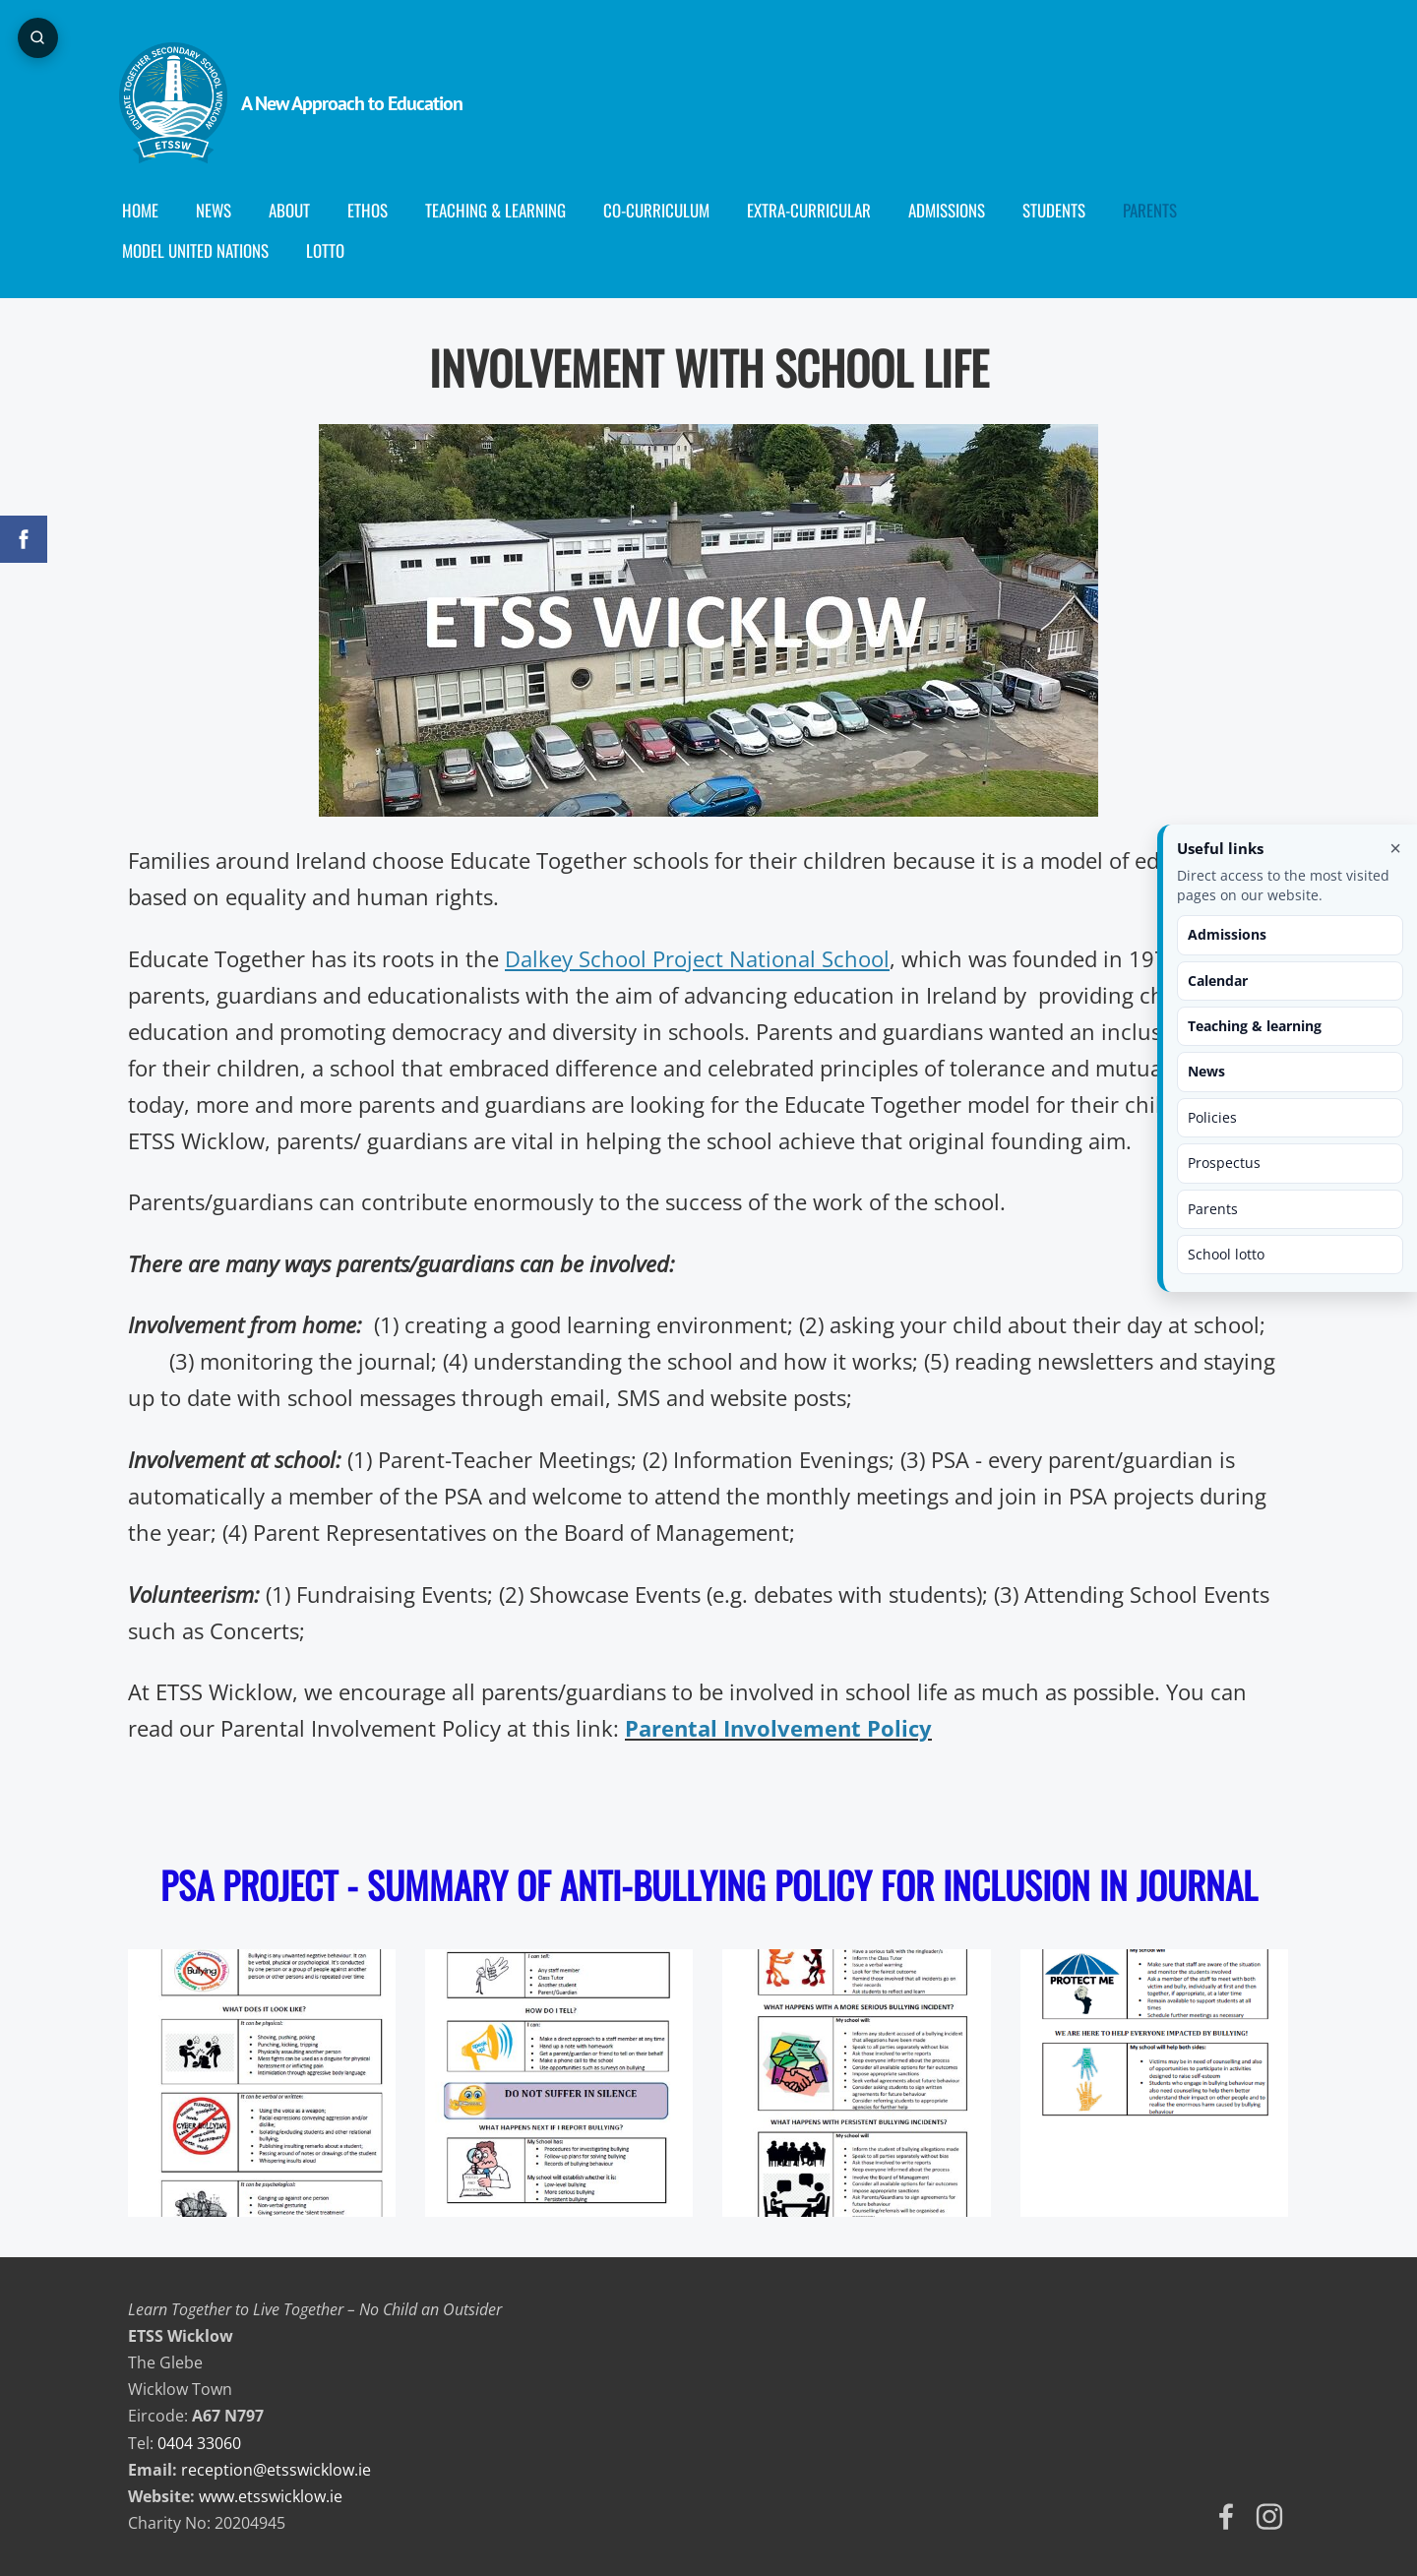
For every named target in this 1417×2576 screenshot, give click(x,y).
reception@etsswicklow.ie (276, 2470)
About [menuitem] (298, 210)
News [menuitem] (222, 210)
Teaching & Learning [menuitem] (504, 210)
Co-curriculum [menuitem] (665, 210)
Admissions (1227, 934)
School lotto (1226, 1254)
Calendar (1218, 980)
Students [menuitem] (1062, 210)
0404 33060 (199, 2443)
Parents (1213, 1208)
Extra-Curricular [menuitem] (818, 210)
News (1206, 1071)
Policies (1212, 1117)
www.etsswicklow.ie (270, 2496)
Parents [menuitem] (1159, 210)
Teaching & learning (1255, 1025)
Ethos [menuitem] (376, 210)
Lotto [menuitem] (334, 250)
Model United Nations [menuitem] (204, 250)
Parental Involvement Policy (778, 1728)
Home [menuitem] (149, 210)
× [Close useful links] (1395, 848)
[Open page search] (39, 39)
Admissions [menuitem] (955, 210)
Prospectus (1224, 1162)
